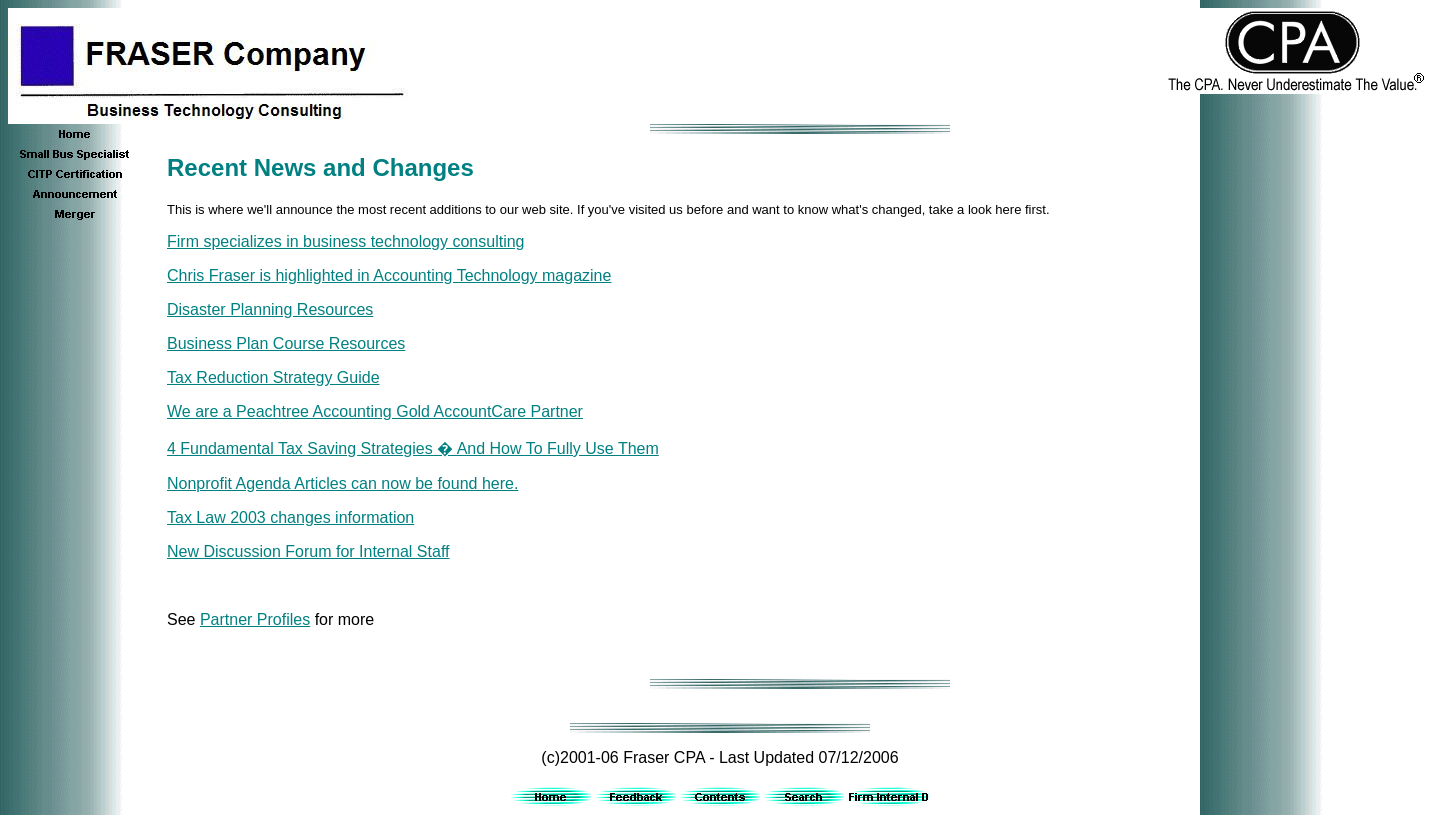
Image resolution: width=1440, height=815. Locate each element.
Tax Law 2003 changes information (290, 517)
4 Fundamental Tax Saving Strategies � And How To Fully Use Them (413, 448)
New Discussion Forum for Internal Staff (308, 551)
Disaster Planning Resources (270, 309)
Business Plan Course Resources (286, 343)
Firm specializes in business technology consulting (346, 241)
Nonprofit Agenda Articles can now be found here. (342, 483)
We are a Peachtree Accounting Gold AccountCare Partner (375, 411)
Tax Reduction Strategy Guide (273, 377)
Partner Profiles (255, 619)
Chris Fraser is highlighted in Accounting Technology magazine (389, 275)
